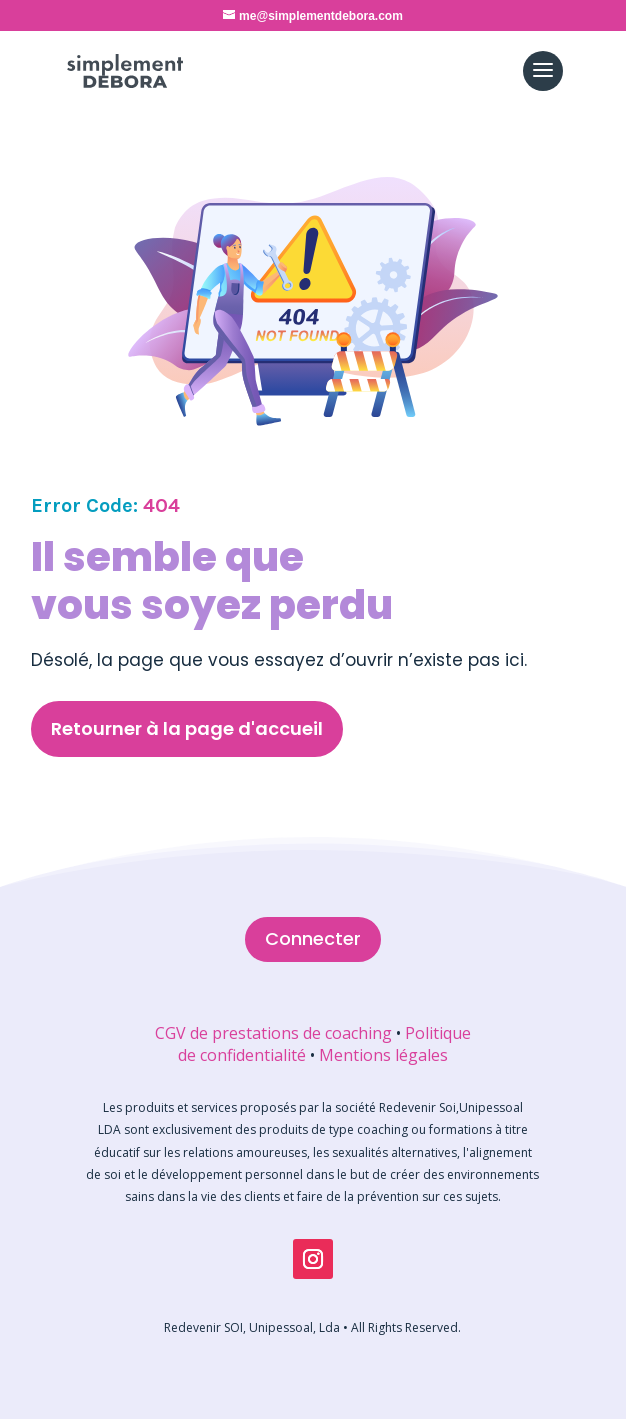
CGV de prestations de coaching (273, 1033)
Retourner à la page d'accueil (187, 728)
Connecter (313, 938)
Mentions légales (383, 1055)
